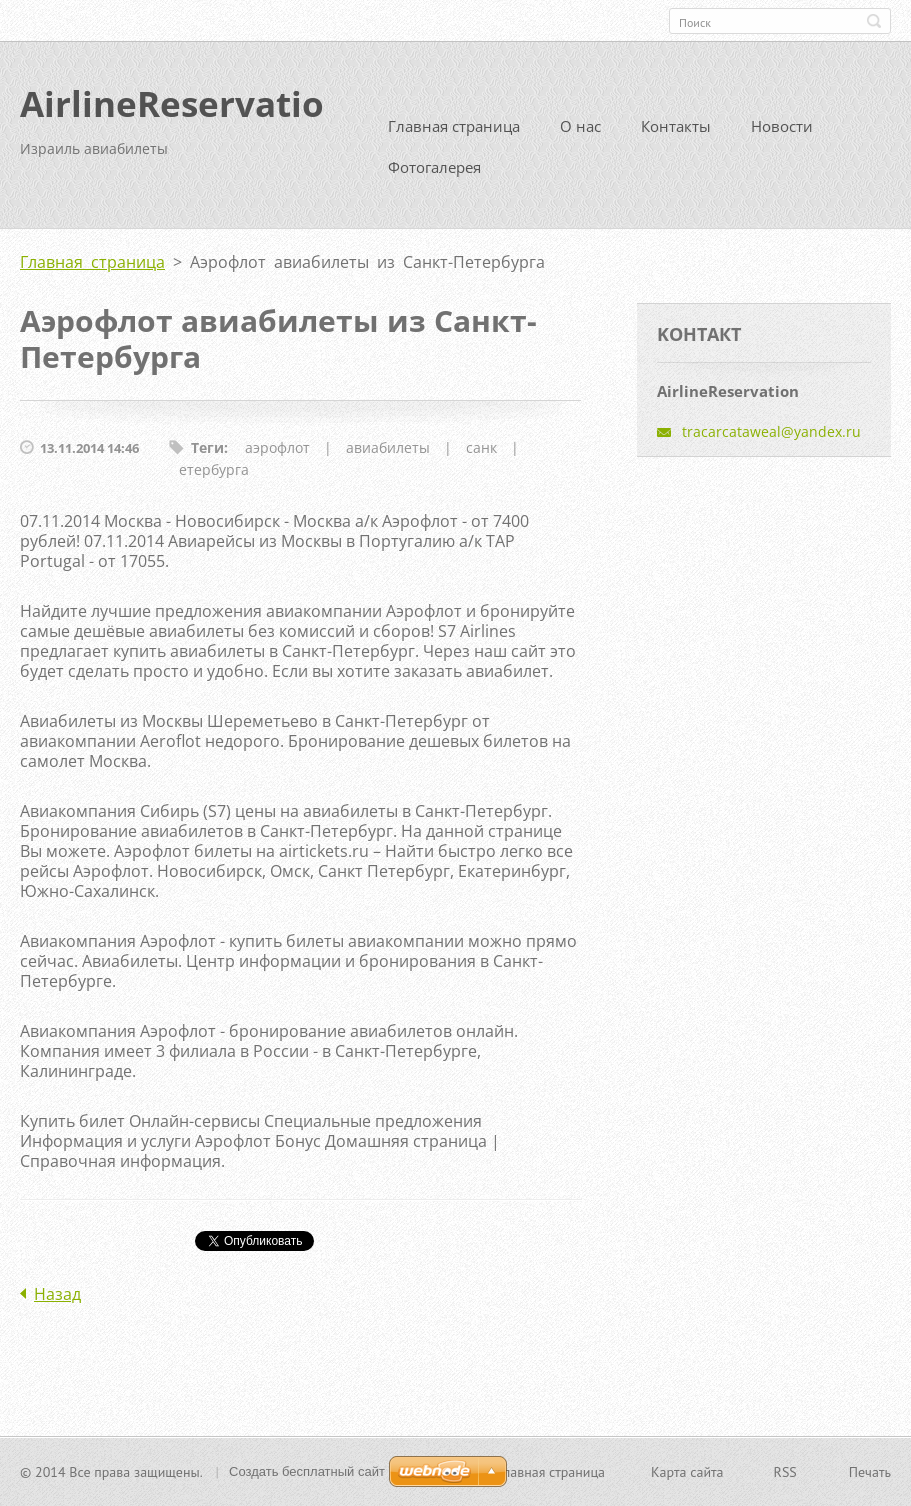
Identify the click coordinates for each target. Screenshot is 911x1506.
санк (481, 447)
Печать (870, 1472)
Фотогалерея (434, 167)
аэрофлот (277, 447)
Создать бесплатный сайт (307, 1471)
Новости (782, 126)
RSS (785, 1472)
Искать (874, 21)
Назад (57, 1294)
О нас (580, 126)
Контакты (676, 126)
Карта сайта (687, 1472)
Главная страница (454, 126)
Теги (207, 447)
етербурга (214, 469)
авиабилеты (388, 447)
